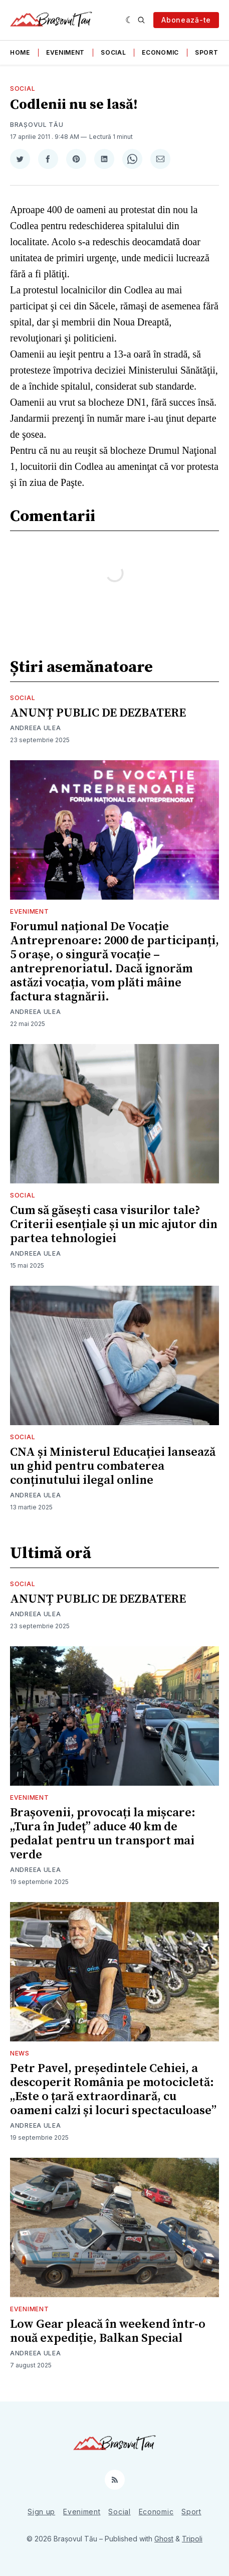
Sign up (41, 2511)
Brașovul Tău (36, 124)
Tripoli (192, 2538)
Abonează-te (186, 20)
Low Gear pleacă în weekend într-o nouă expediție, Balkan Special (107, 2331)
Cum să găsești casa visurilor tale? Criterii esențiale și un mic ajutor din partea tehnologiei (113, 1224)
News (20, 2053)
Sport (206, 52)
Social (113, 52)
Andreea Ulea (35, 728)
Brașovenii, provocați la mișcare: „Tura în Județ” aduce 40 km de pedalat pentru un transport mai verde (102, 1833)
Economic (160, 52)
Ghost (163, 2538)
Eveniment (65, 52)
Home (20, 52)
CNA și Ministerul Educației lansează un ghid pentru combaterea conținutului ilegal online (112, 1466)
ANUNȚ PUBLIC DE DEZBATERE (98, 713)
